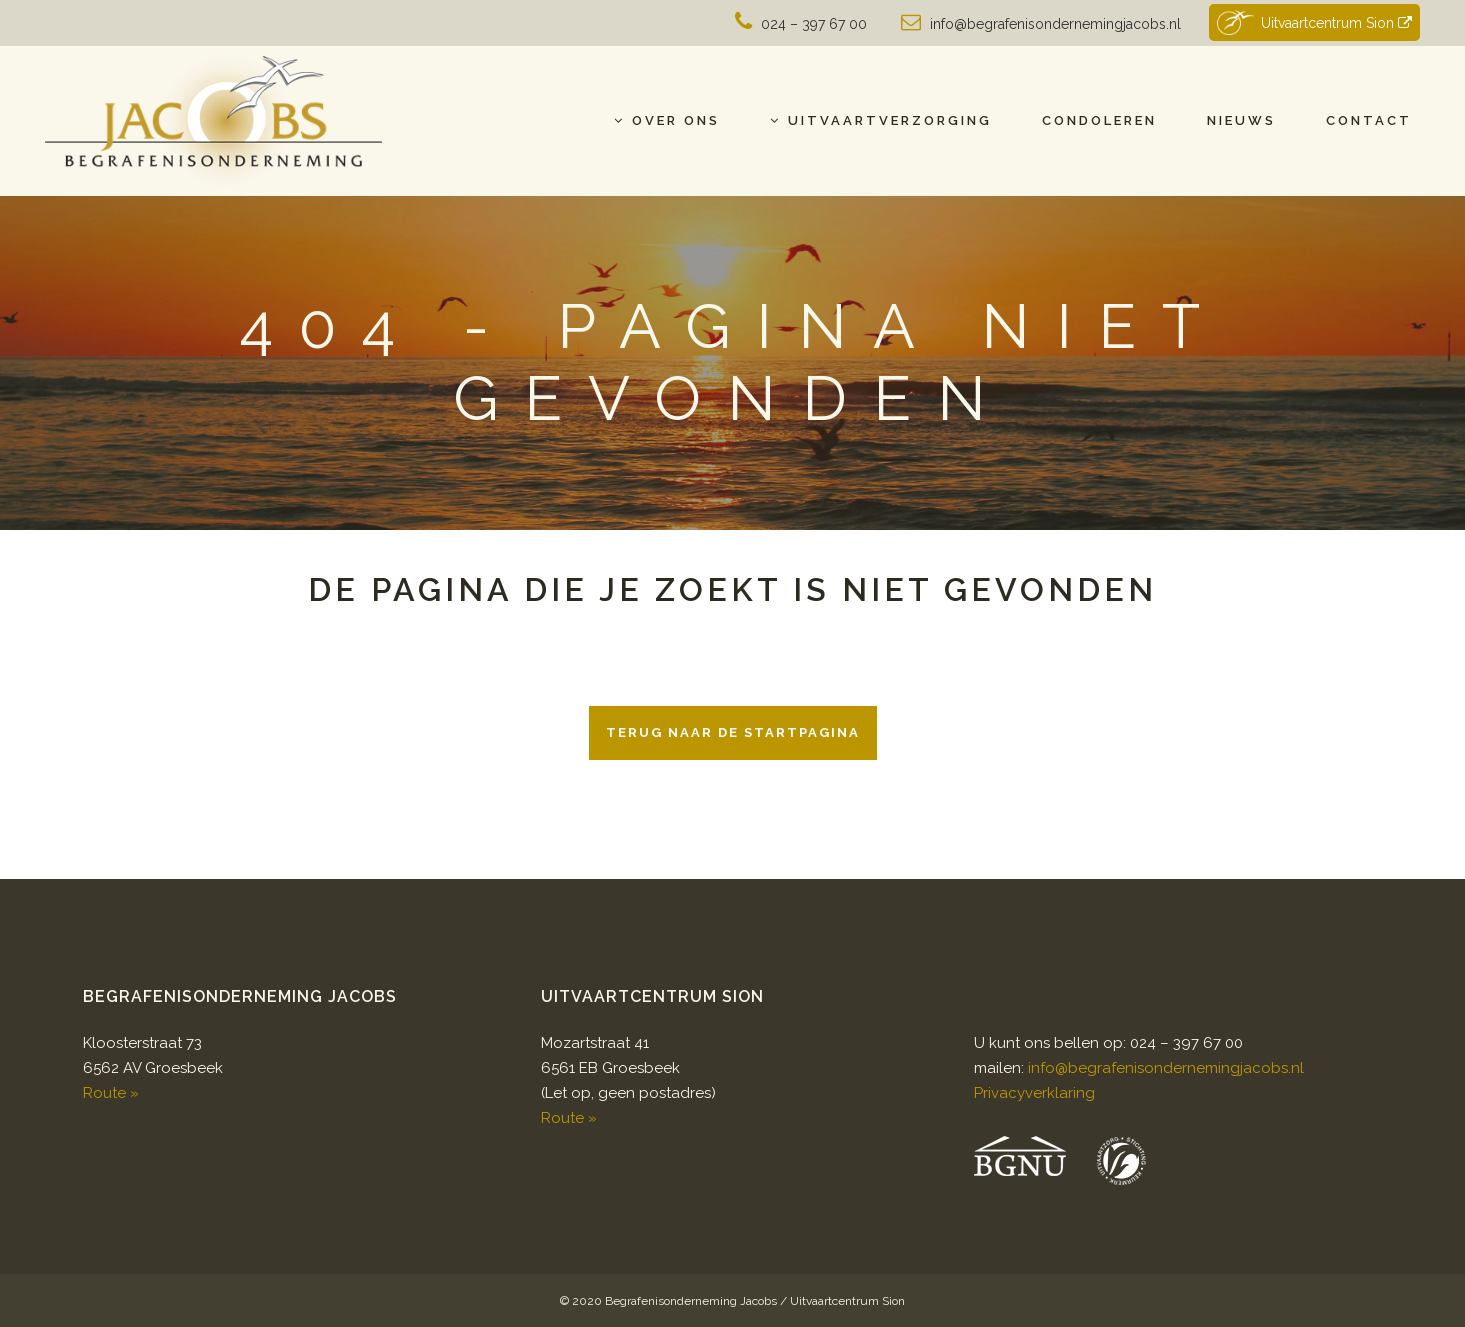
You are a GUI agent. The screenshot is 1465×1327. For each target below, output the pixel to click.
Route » (111, 1093)
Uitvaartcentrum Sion (1314, 22)
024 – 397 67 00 (814, 24)
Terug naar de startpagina (733, 732)
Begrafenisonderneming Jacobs (691, 1301)
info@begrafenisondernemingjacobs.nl (1055, 24)
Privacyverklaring (1034, 1093)
